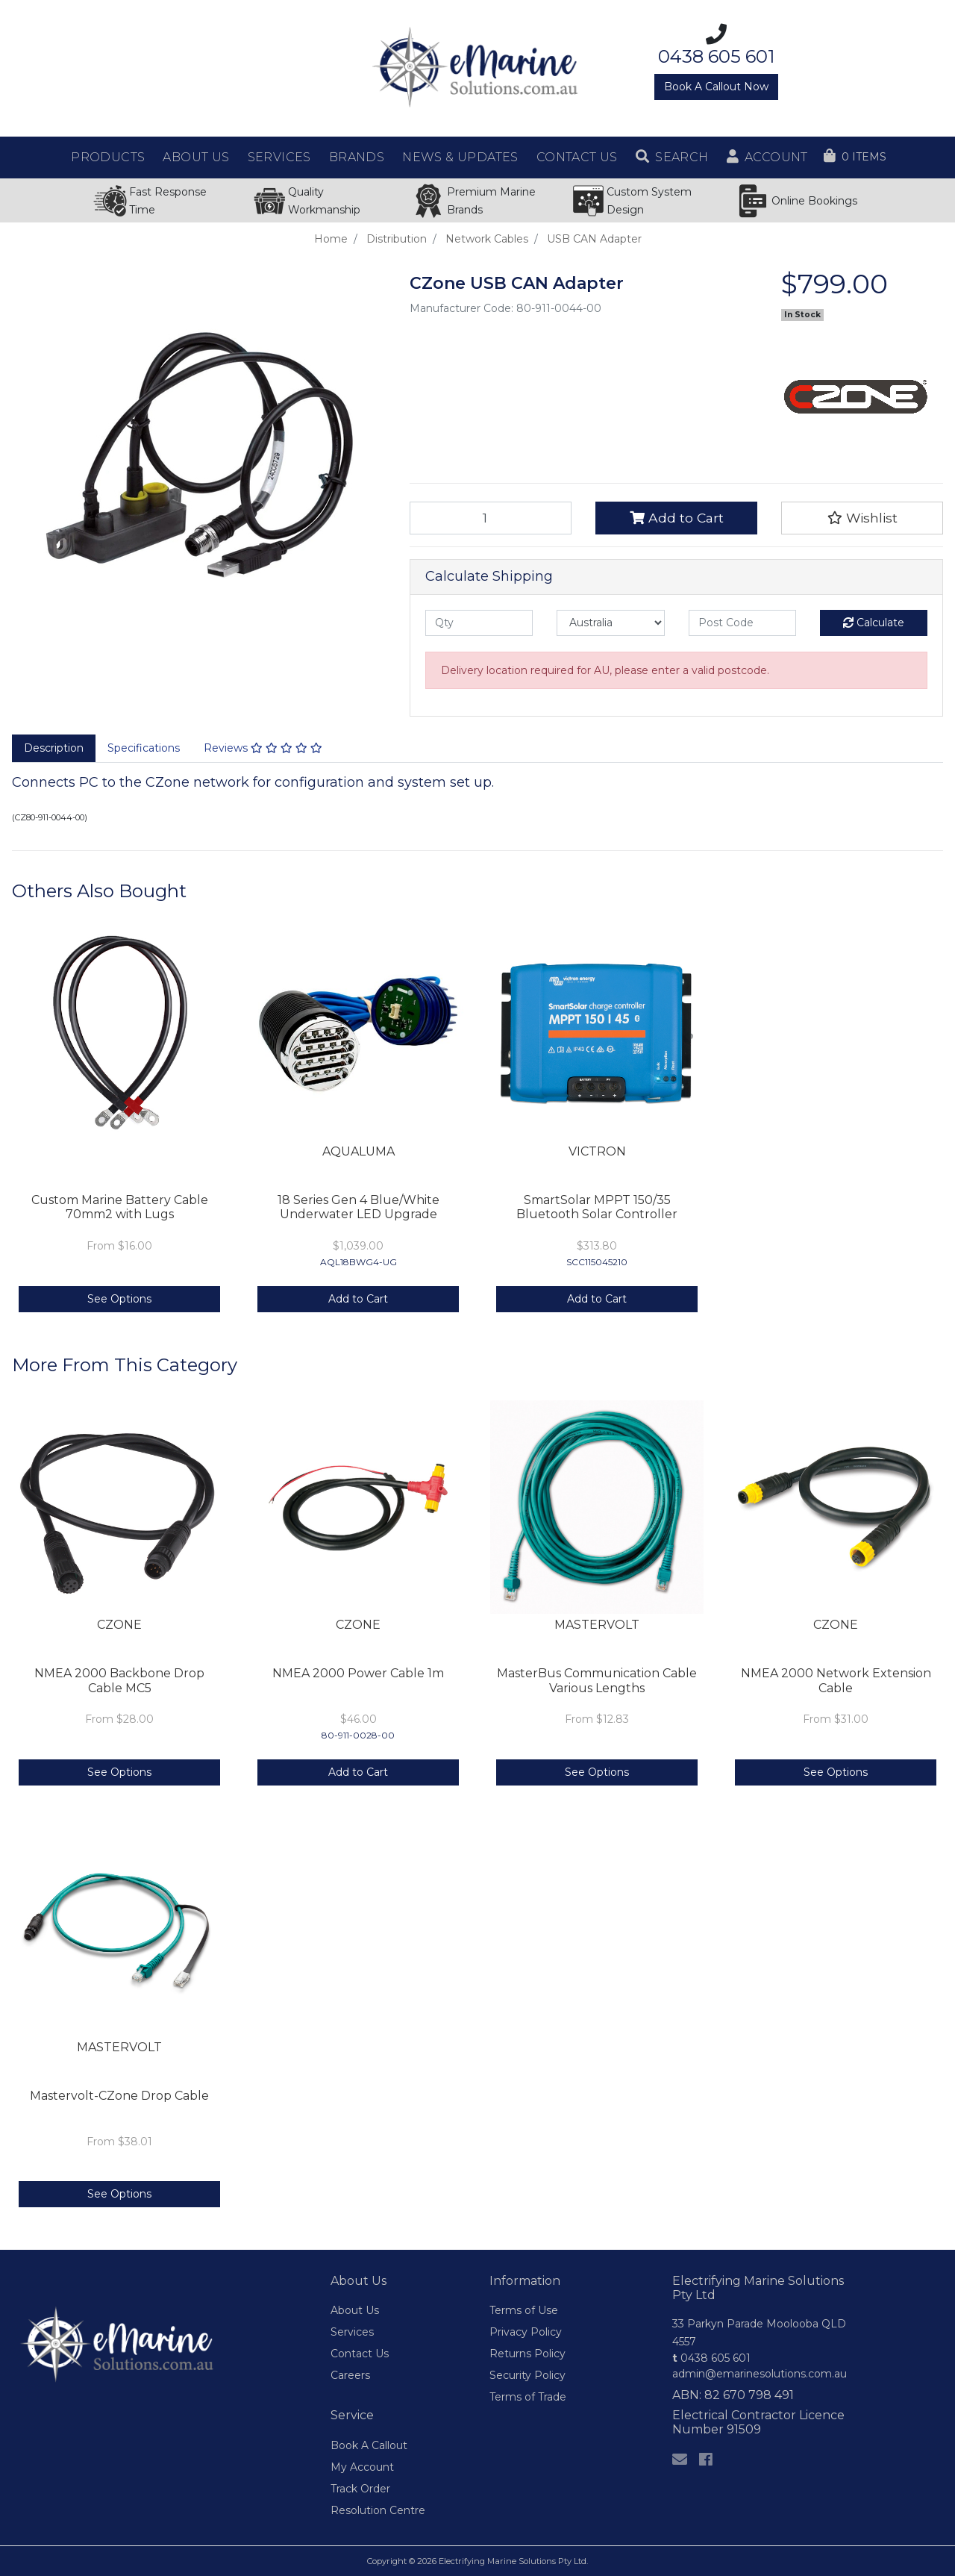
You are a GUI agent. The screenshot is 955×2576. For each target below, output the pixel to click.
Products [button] (108, 157)
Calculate (873, 622)
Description (54, 748)
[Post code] (742, 623)
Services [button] (279, 157)
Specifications (143, 748)
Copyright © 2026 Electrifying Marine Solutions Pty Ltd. (477, 2561)
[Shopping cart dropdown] (855, 157)
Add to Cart (677, 518)
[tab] (54, 749)
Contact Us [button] (577, 157)
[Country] (610, 623)
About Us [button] (196, 157)
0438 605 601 (711, 2358)
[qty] (479, 623)
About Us (355, 2310)
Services (352, 2332)
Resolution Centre (378, 2510)
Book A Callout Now (716, 86)
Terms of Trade (527, 2397)
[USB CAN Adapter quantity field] (491, 518)
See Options (119, 1299)
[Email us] (679, 2460)
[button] (672, 157)
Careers (350, 2375)
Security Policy (527, 2375)
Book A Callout (369, 2445)
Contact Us (360, 2353)
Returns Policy (527, 2353)
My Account (362, 2467)
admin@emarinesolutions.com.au (759, 2373)
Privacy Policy (525, 2332)
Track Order (360, 2488)
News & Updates (460, 157)
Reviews (263, 748)
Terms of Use (523, 2310)
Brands (356, 157)
